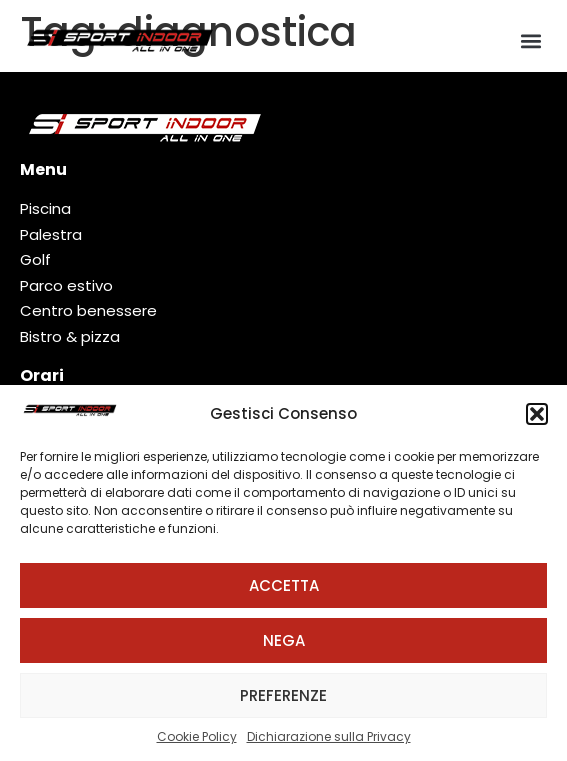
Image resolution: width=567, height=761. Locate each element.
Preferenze (283, 695)
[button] (537, 414)
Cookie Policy (197, 736)
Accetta (284, 585)
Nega (284, 640)
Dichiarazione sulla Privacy (329, 736)
